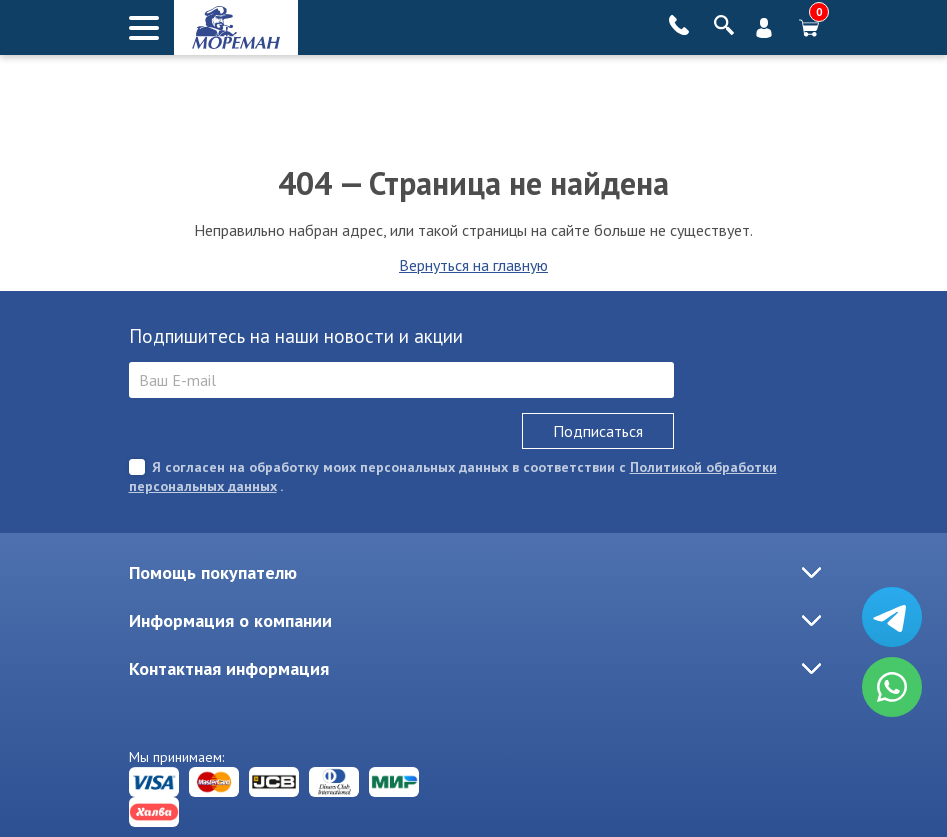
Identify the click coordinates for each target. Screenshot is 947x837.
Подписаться (598, 431)
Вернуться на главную (473, 265)
